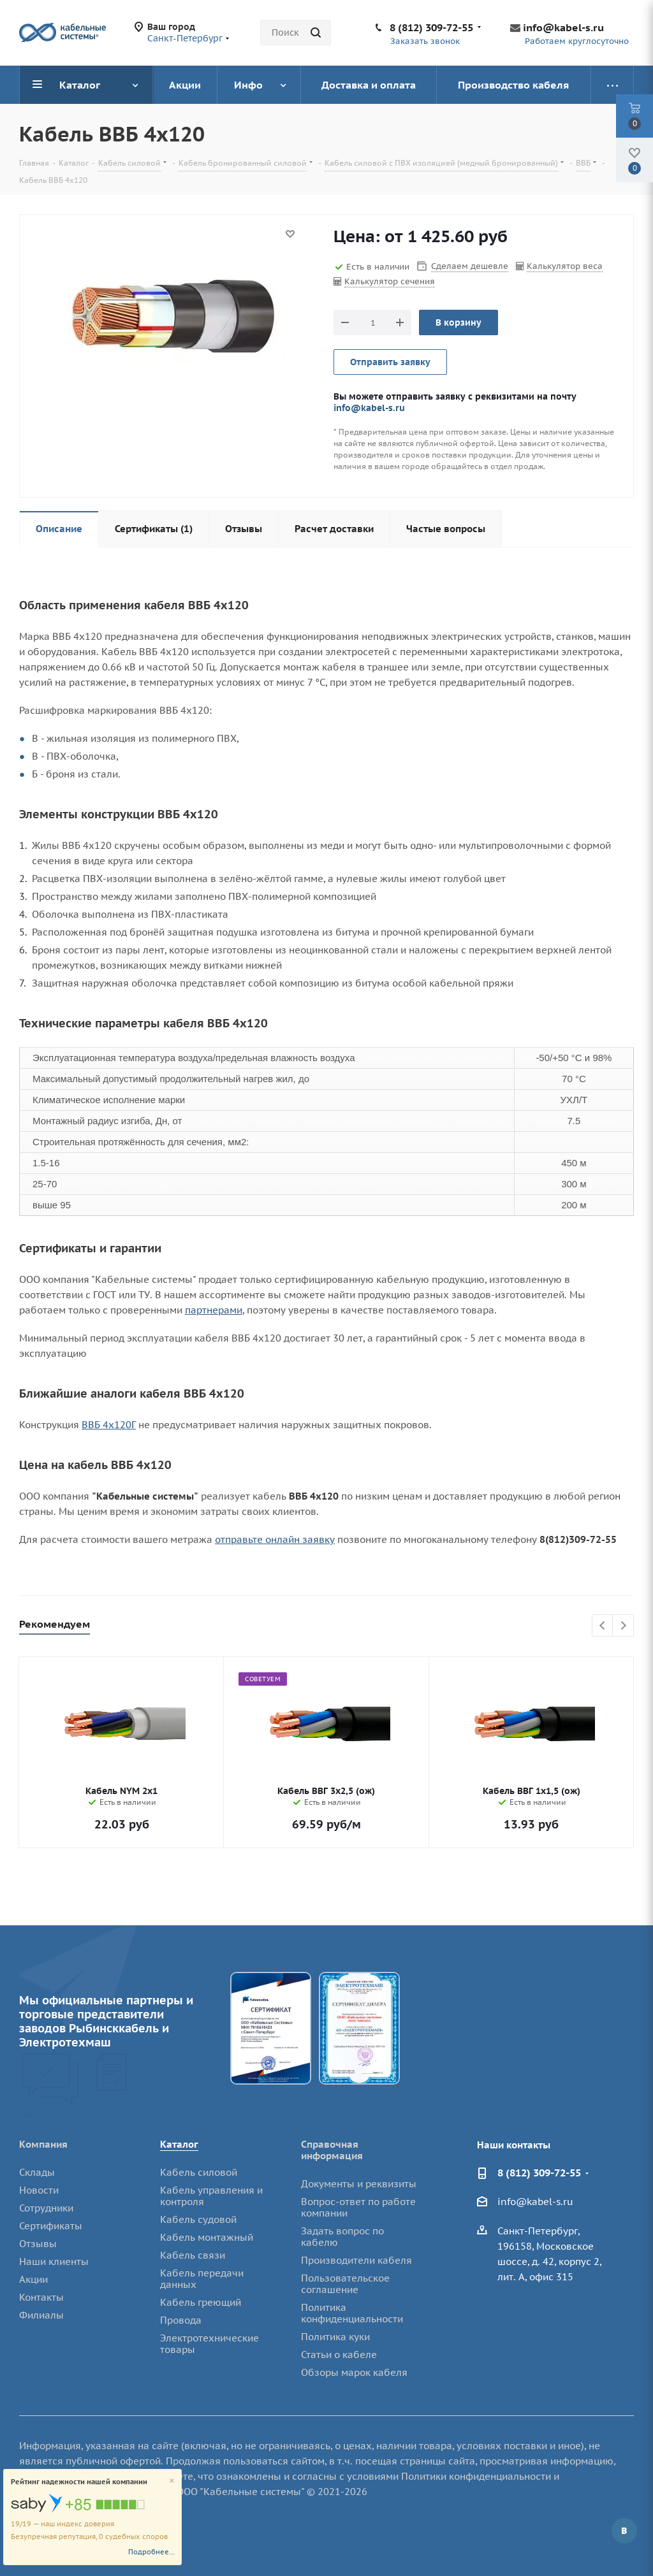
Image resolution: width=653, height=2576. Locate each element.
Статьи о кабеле (339, 2354)
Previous (602, 1626)
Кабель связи (192, 2255)
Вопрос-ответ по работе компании (358, 2207)
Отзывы (38, 2244)
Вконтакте (624, 2530)
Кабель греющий (200, 2302)
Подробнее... (151, 2551)
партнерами (213, 1310)
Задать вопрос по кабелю (342, 2236)
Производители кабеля (356, 2260)
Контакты (41, 2297)
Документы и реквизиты (358, 2184)
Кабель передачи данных (202, 2278)
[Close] (172, 2481)
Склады (37, 2172)
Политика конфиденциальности (352, 2313)
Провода (181, 2320)
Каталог (179, 2144)
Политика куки (335, 2337)
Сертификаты (50, 2226)
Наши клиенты (54, 2261)
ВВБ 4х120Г (109, 1425)
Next (623, 1626)
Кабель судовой (198, 2219)
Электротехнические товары (209, 2343)
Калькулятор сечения (389, 281)
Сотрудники (46, 2208)
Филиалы (41, 2315)
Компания (43, 2144)
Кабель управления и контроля (211, 2196)
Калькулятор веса (565, 266)
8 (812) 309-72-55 (431, 27)
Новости (39, 2190)
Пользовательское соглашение (345, 2284)
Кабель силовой (198, 2172)
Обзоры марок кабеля (354, 2372)
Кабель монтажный (206, 2237)
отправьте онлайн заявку (275, 1539)
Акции (33, 2279)
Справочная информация (332, 2150)
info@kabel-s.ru (563, 27)
